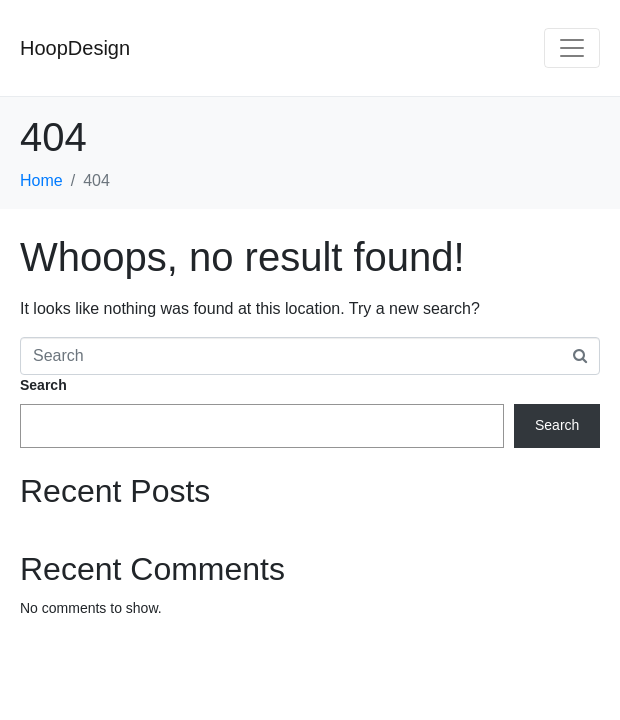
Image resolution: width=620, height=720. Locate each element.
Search (43, 385)
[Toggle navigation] (572, 48)
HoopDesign (75, 48)
